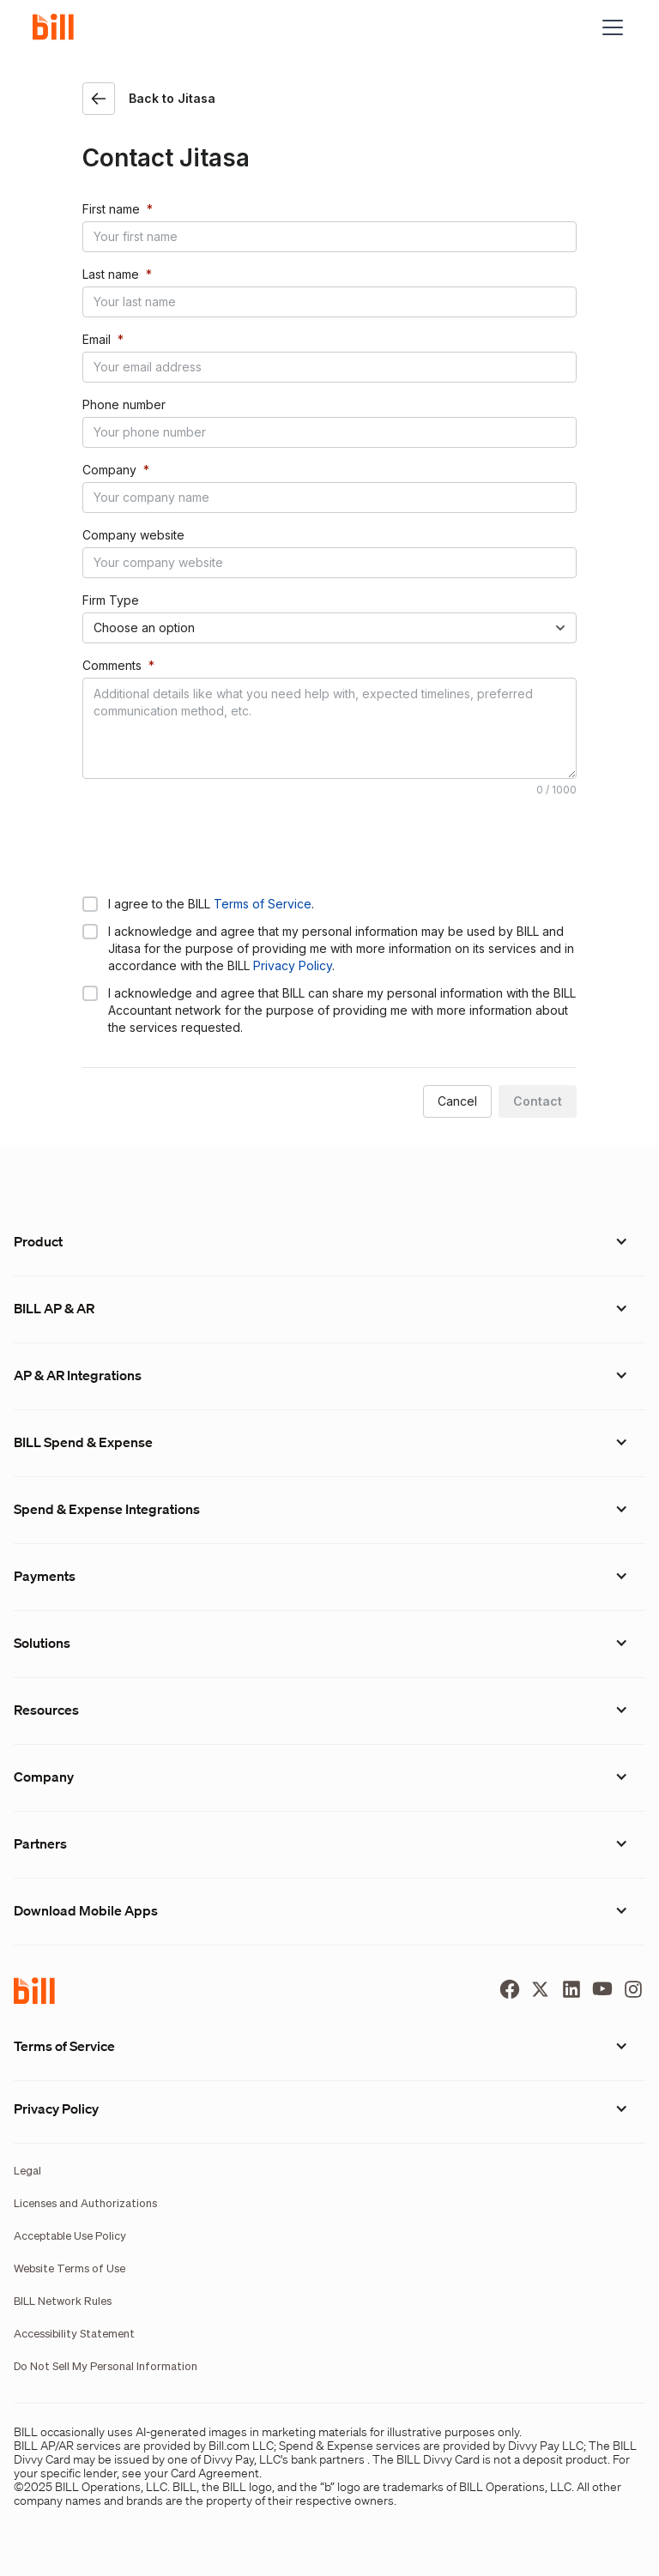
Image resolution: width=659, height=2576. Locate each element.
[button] (609, 27)
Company (109, 469)
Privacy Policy (292, 965)
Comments (112, 665)
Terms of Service (262, 903)
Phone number (124, 404)
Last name (110, 274)
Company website (133, 535)
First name (111, 209)
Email (96, 339)
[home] (60, 27)
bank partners (328, 2459)
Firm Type (110, 600)
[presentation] (212, 844)
